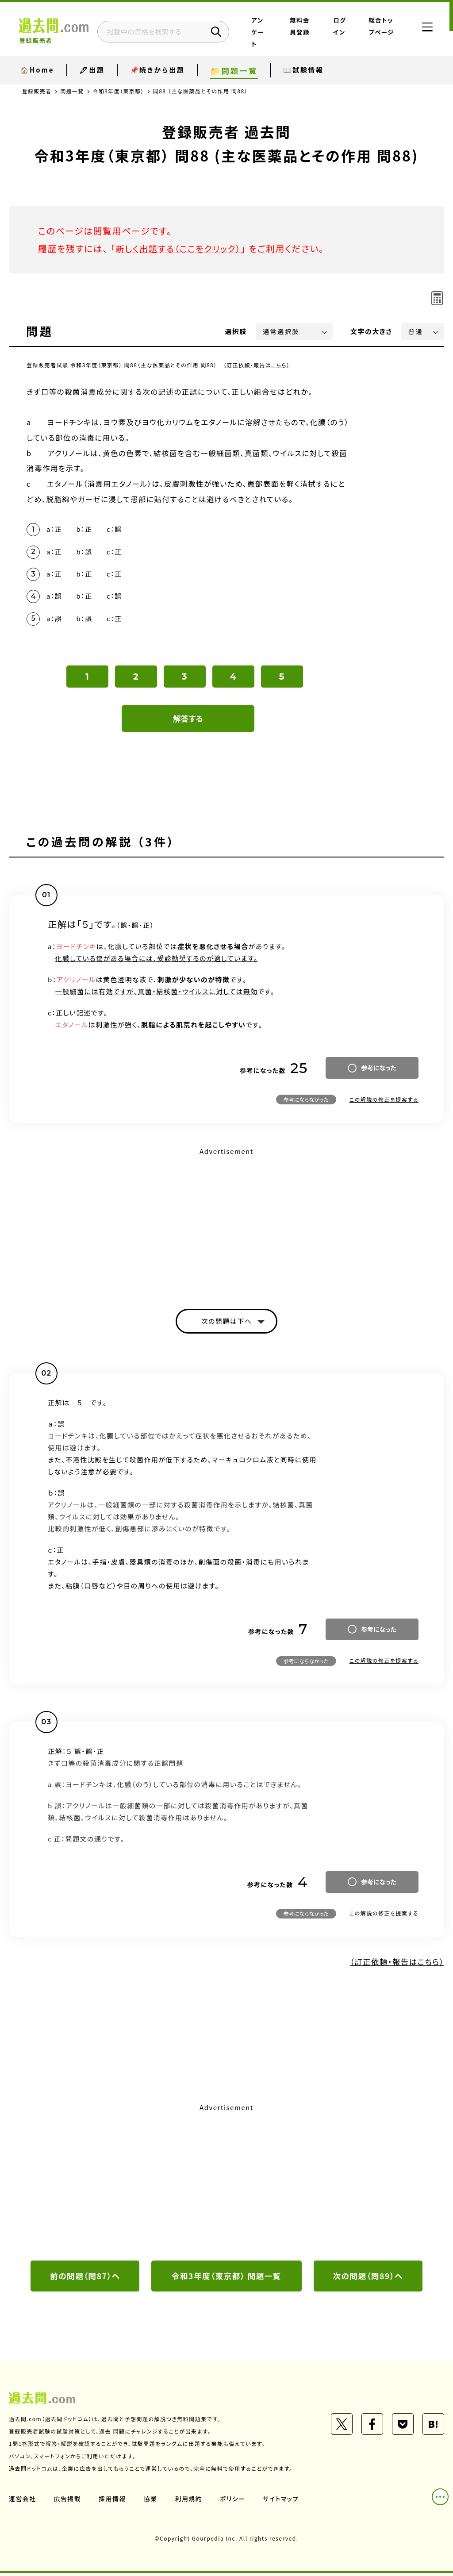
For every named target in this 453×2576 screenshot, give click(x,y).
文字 (371, 331)
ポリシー (233, 2501)
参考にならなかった (306, 1102)
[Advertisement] (226, 1223)
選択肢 (236, 331)
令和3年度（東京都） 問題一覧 (226, 2279)
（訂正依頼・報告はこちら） (257, 365)
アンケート (271, 32)
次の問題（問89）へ (368, 2279)
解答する (188, 721)
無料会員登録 (306, 32)
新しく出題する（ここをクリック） (180, 248)
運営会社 (22, 2501)
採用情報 (113, 2501)
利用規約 (189, 2501)
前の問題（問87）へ (85, 2279)
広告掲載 (67, 2501)
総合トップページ (379, 32)
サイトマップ (282, 2501)
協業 (151, 2501)
